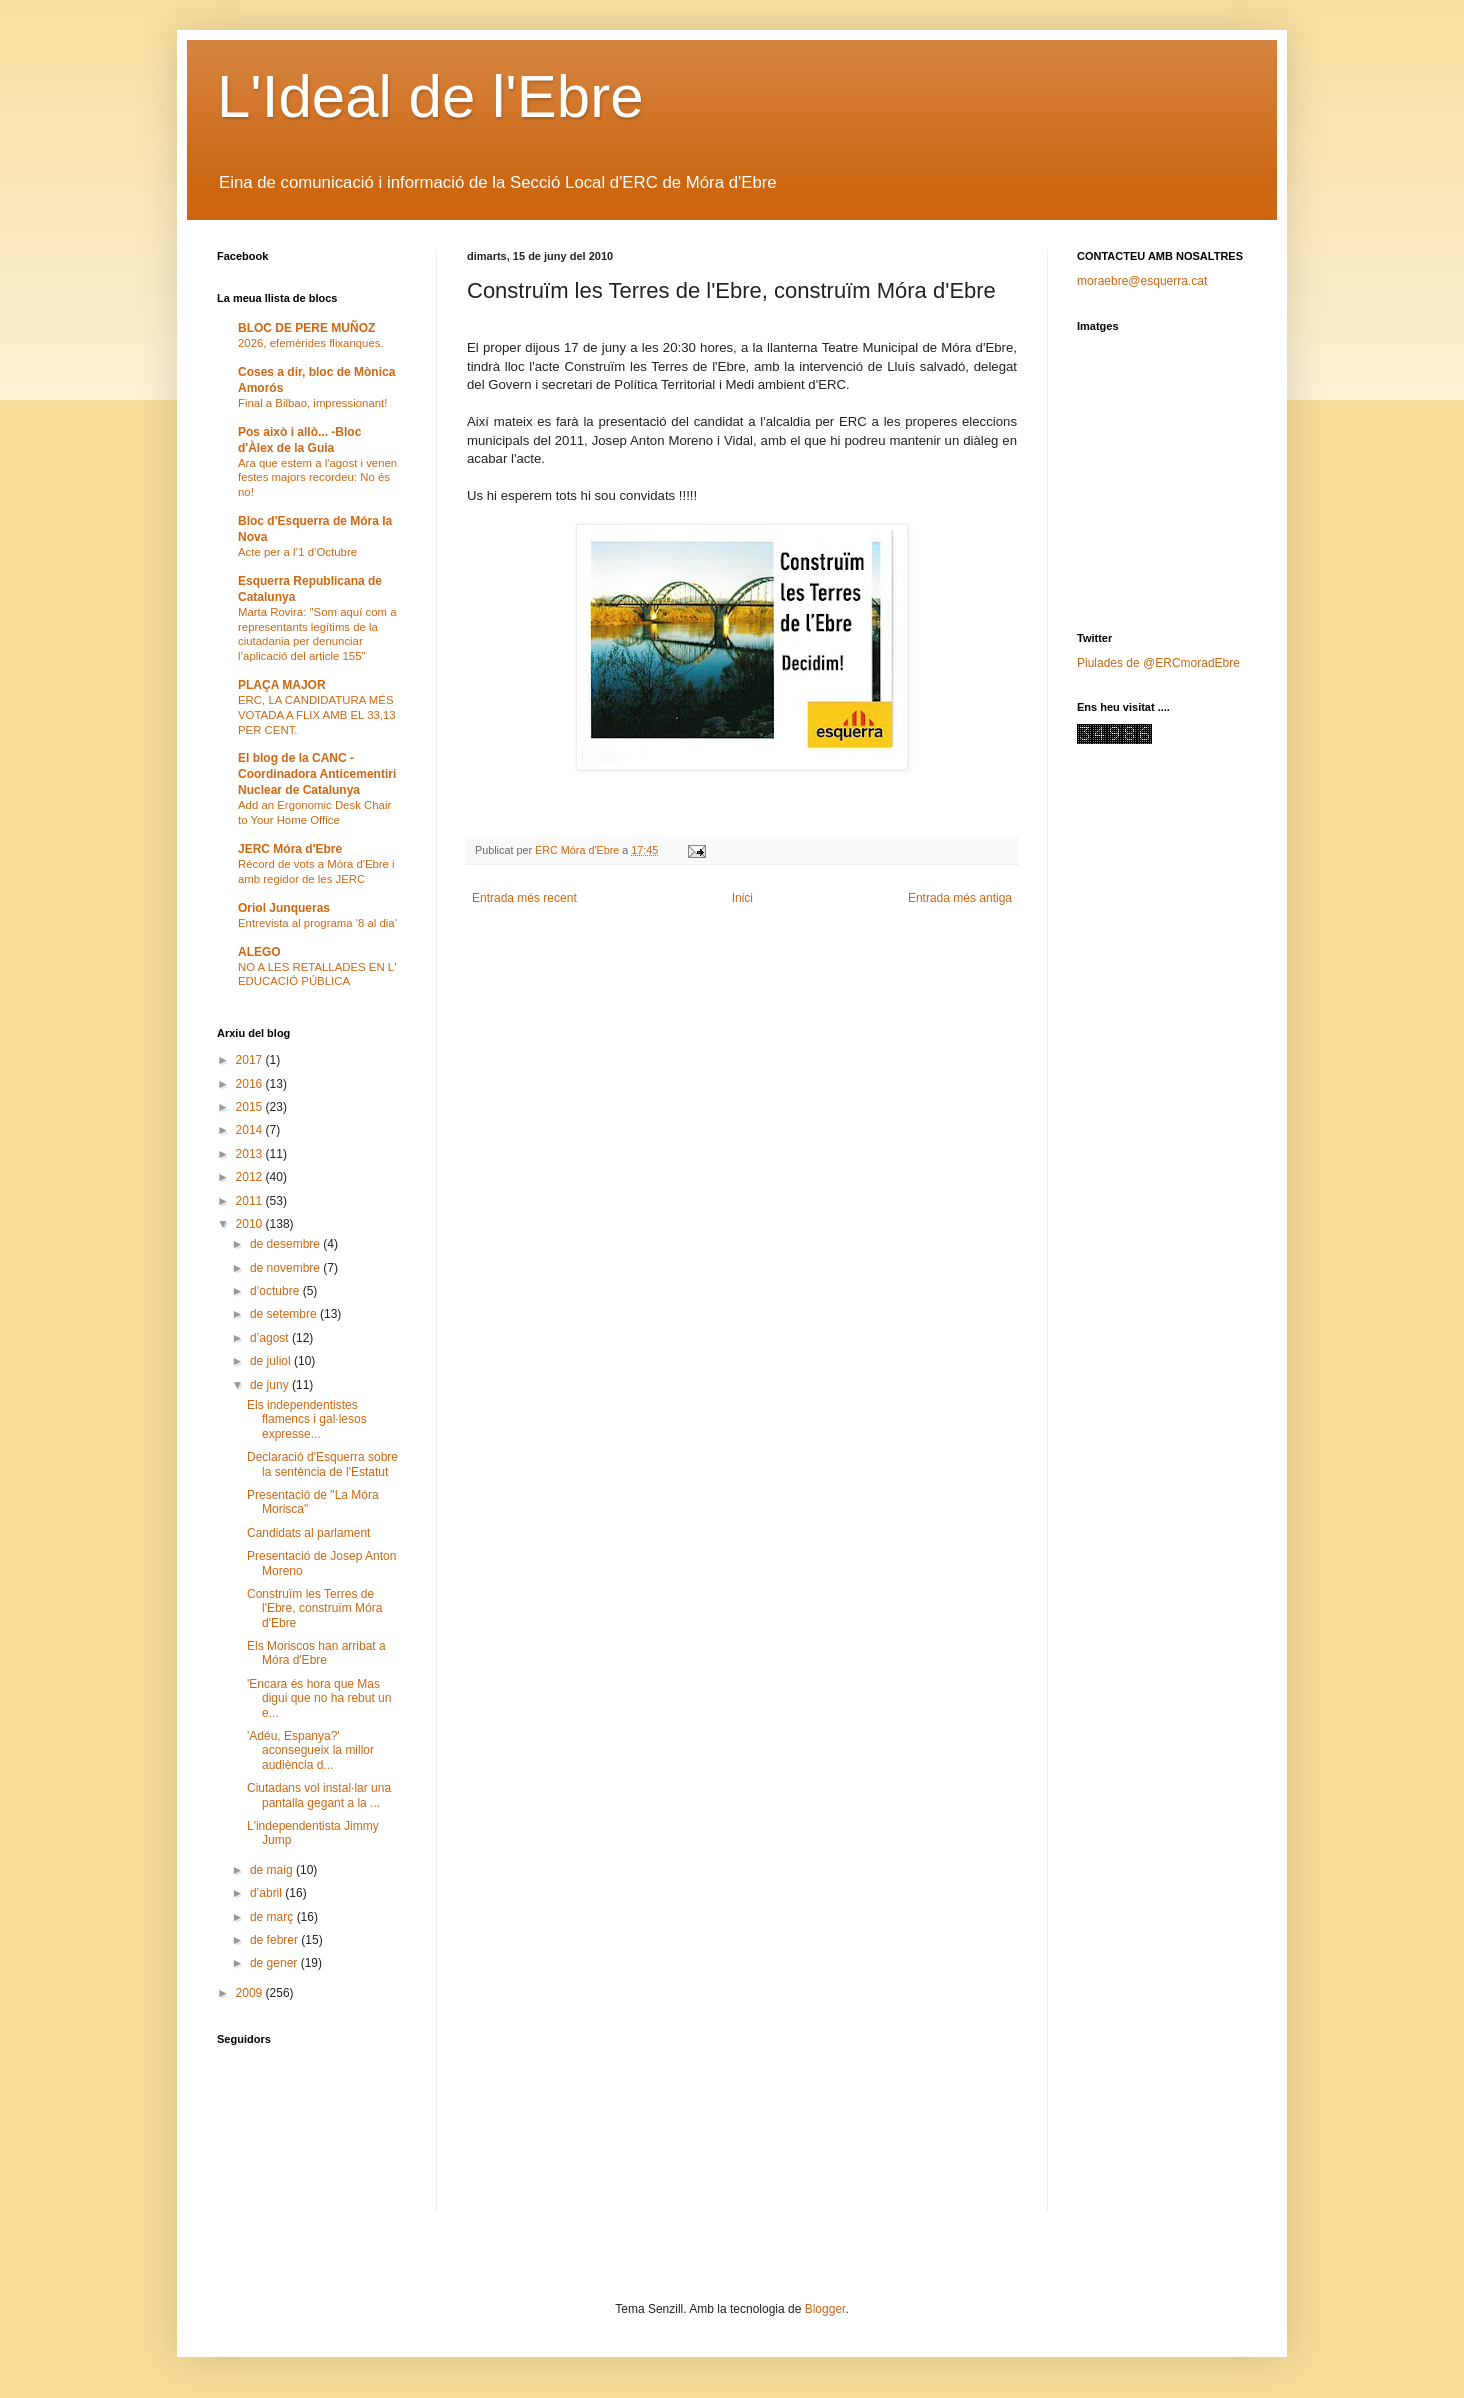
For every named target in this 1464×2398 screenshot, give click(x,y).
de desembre (286, 1244)
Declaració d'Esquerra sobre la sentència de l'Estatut (322, 1464)
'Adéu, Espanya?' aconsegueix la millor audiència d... (310, 1750)
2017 (251, 1060)
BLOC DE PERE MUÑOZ (306, 328)
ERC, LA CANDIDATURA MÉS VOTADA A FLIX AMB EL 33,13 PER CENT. (317, 715)
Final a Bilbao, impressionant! (312, 403)
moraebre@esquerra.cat (1142, 281)
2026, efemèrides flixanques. (311, 343)
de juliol (272, 1361)
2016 (251, 1084)
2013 (251, 1154)
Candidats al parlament (308, 1533)
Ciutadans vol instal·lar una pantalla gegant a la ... (319, 1795)
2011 (251, 1201)
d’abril (267, 1893)
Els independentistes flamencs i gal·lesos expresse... (307, 1419)
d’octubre (276, 1291)
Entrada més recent (524, 898)
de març (273, 1917)
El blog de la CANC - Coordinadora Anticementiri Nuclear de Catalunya (317, 774)
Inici (742, 898)
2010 (251, 1224)
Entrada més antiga (960, 898)
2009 (251, 1993)
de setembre (285, 1314)
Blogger (825, 2309)
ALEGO (259, 952)
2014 (251, 1130)
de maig (273, 1870)
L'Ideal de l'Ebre (430, 96)
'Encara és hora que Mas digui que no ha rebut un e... (319, 1698)
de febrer (275, 1940)
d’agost (271, 1338)
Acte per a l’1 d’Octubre (297, 552)
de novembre (286, 1268)
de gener (275, 1963)
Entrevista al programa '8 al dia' (317, 923)
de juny (271, 1385)
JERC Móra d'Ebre (290, 849)
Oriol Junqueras (284, 908)
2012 (251, 1177)
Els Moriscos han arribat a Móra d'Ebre (316, 1653)
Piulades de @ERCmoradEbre (1158, 663)
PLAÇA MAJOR (282, 685)
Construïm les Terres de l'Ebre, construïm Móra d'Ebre (314, 1608)
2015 (251, 1107)
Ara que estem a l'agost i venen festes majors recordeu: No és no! (317, 478)
